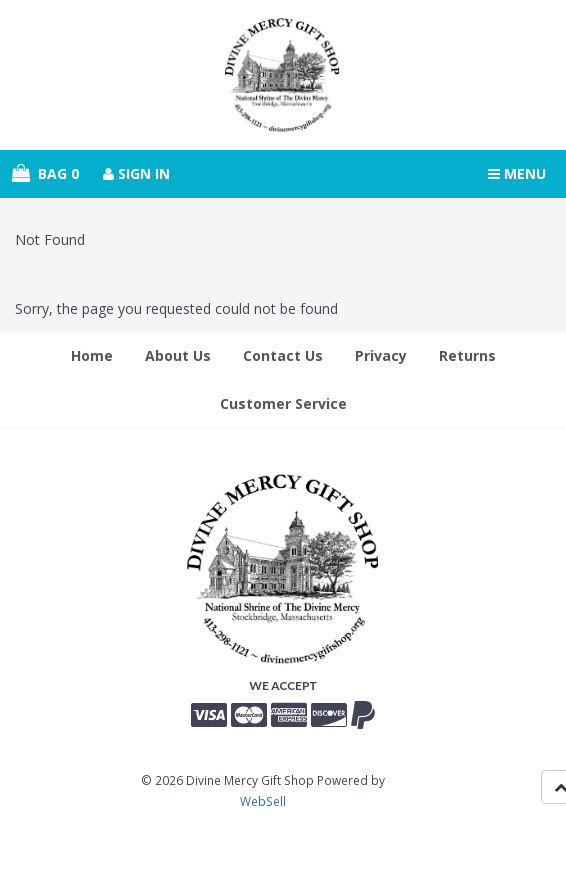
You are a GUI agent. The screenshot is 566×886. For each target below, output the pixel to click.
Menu (517, 173)
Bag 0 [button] (45, 173)
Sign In (136, 173)
